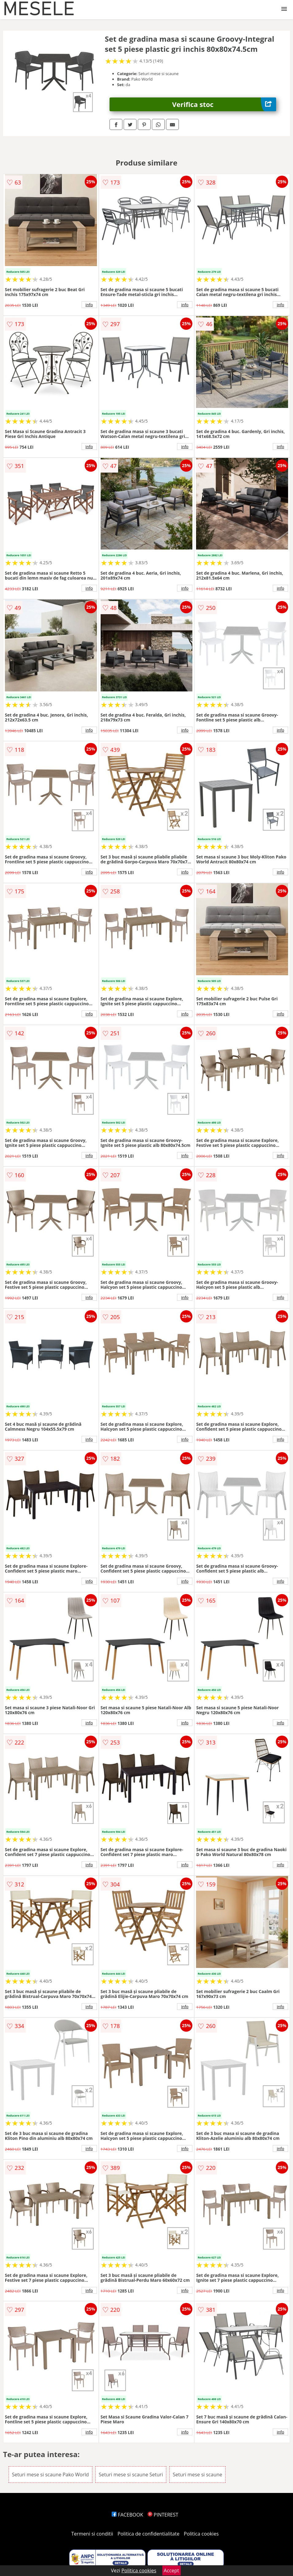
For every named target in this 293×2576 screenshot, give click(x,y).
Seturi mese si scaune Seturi (131, 2474)
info (89, 304)
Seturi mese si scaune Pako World (50, 2474)
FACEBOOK (127, 2514)
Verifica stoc (224, 104)
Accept (171, 2570)
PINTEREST (163, 2514)
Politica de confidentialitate (148, 2533)
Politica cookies (201, 2533)
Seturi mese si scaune (197, 2474)
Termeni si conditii (92, 2533)
